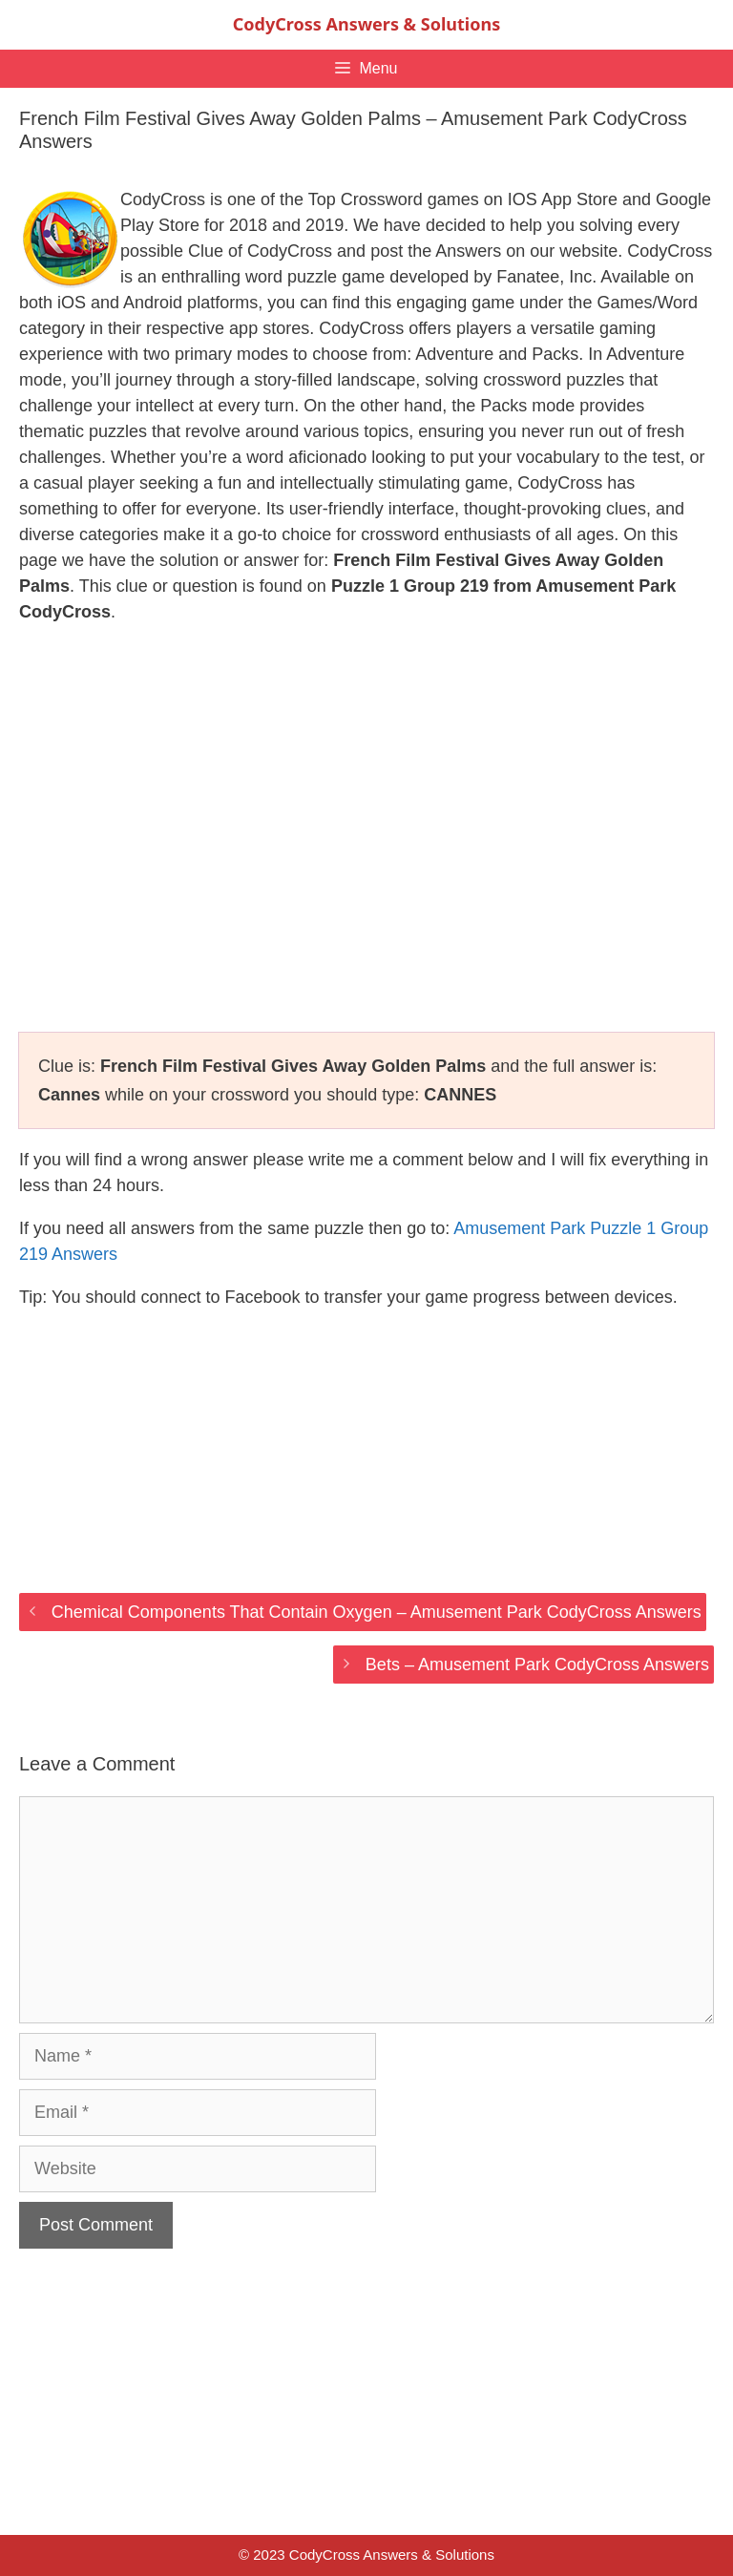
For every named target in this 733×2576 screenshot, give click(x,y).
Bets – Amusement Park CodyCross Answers (537, 1664)
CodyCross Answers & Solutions (366, 23)
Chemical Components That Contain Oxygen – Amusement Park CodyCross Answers (377, 1612)
